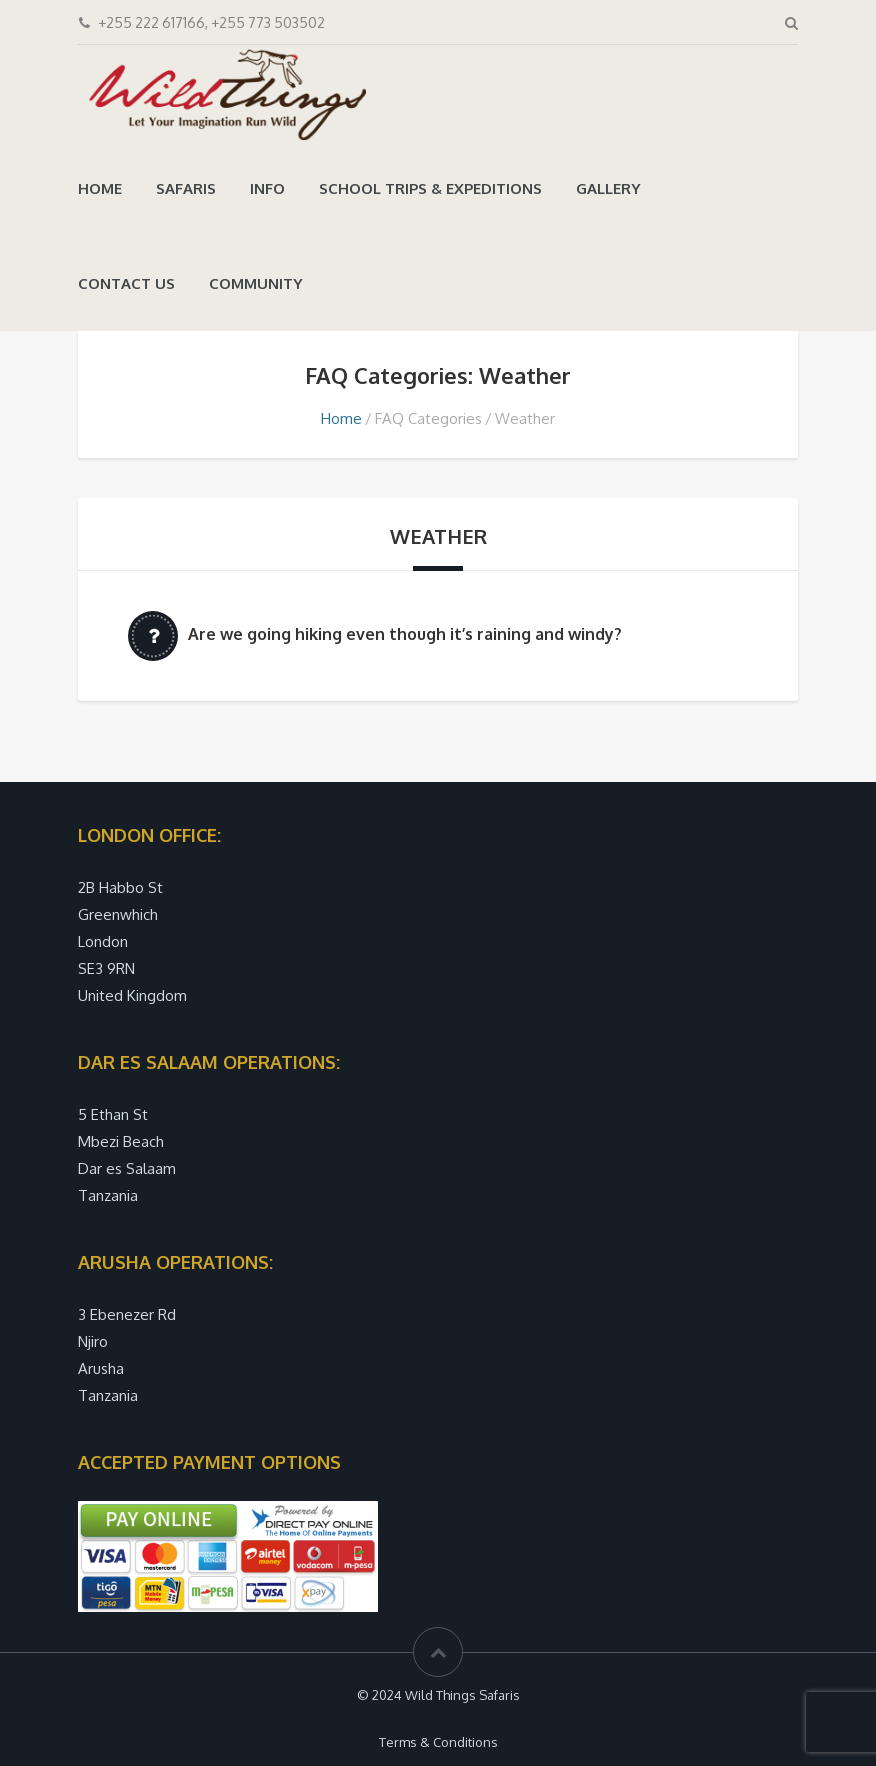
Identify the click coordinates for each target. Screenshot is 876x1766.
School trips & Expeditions (430, 188)
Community (256, 283)
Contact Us (126, 283)
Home (100, 188)
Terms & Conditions (438, 1742)
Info (267, 188)
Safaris (186, 188)
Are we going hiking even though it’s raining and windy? (405, 634)
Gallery (608, 188)
